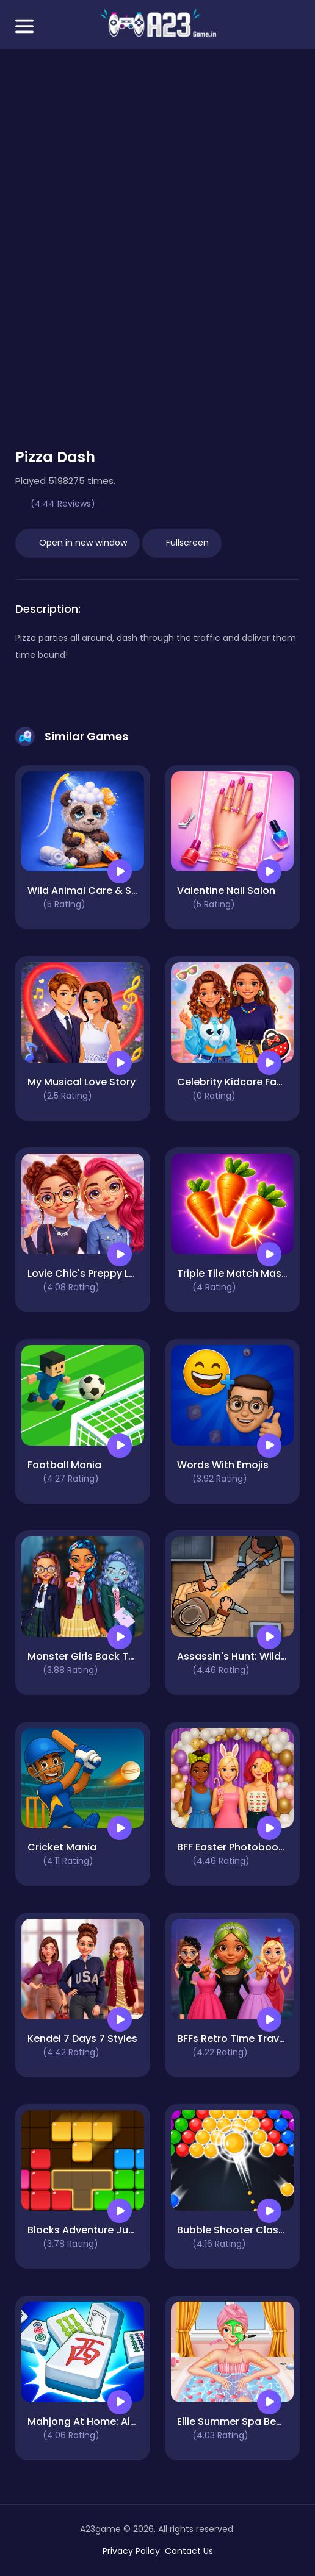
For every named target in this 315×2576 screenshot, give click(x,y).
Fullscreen (182, 543)
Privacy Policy (131, 2551)
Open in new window (77, 543)
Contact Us (189, 2551)
